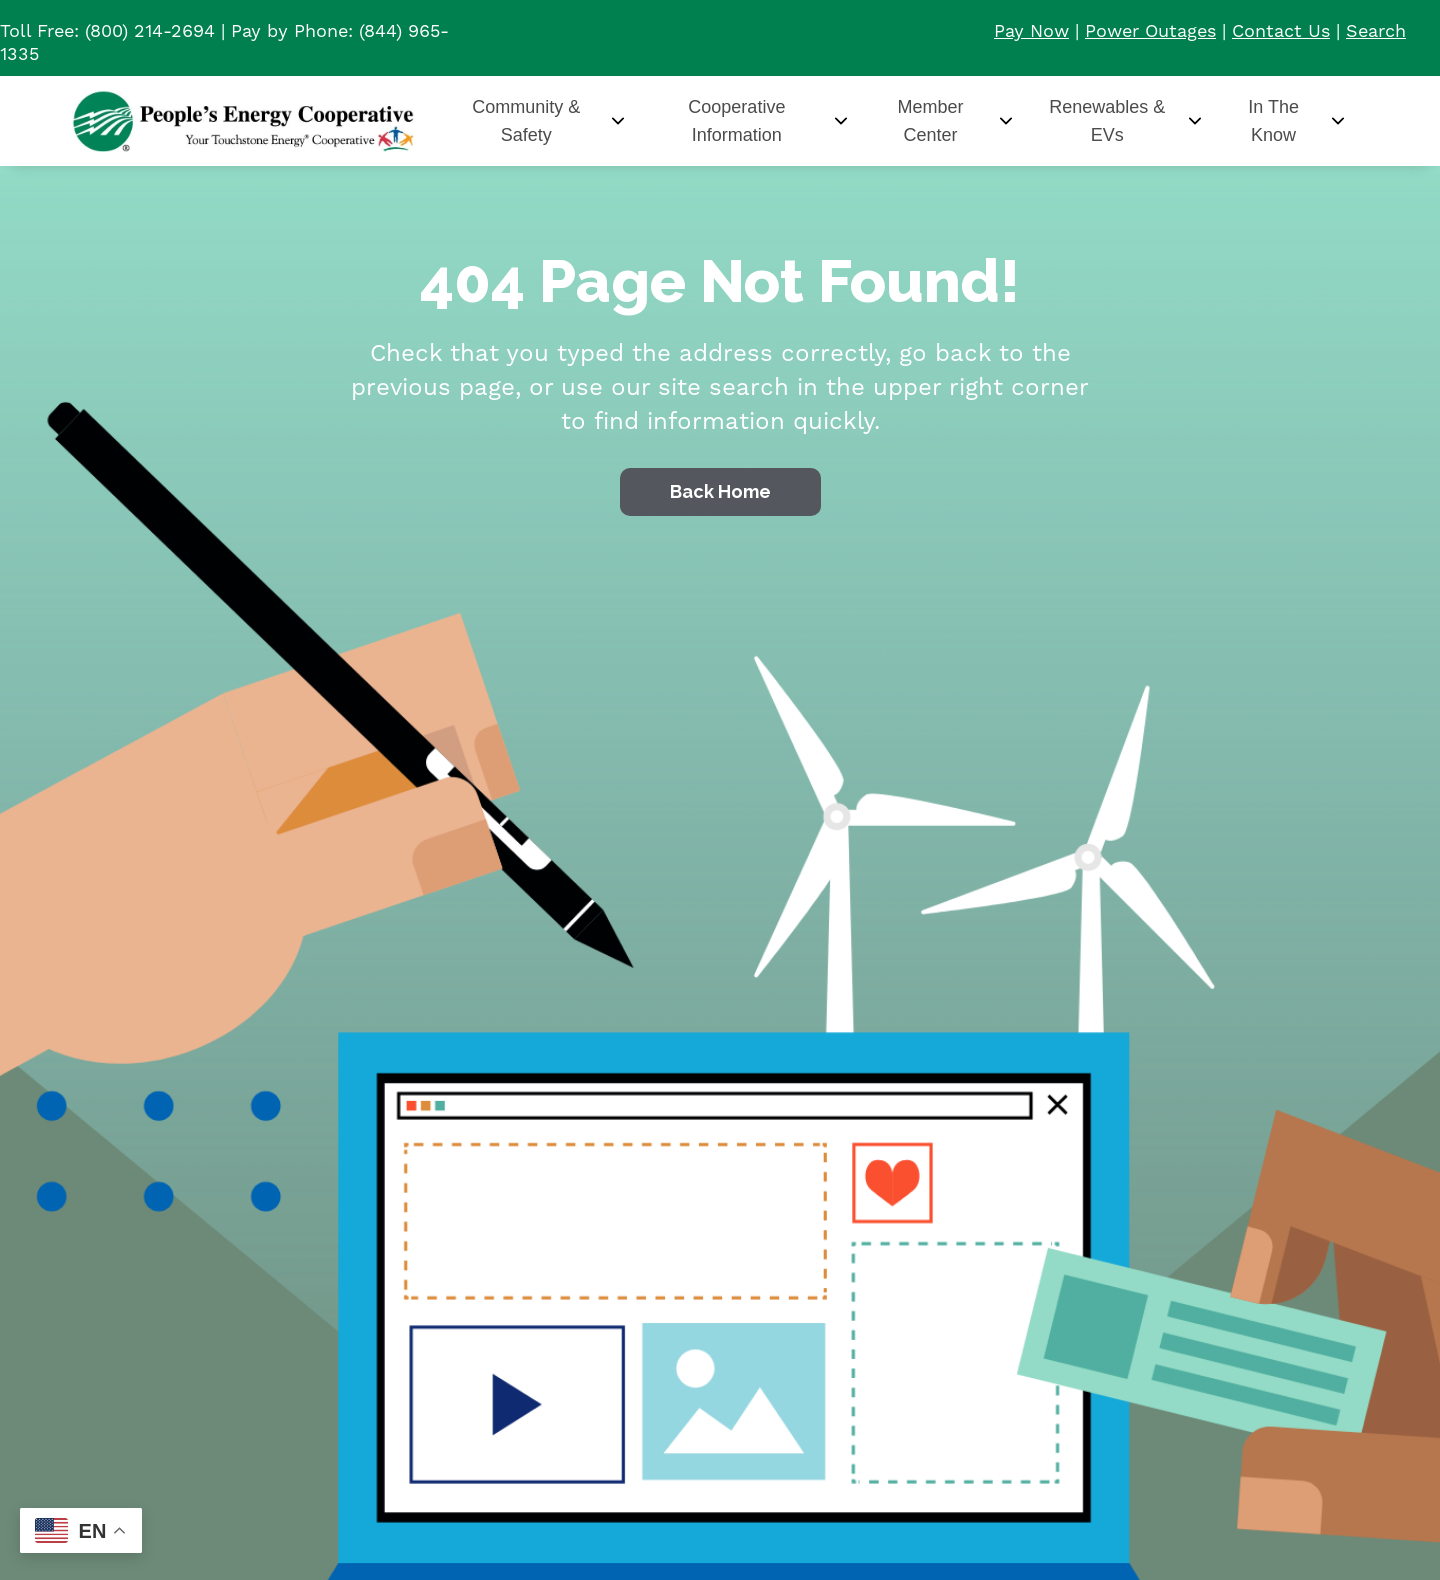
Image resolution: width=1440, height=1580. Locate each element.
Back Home (720, 491)
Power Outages (1150, 30)
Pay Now (1031, 30)
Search (1376, 30)
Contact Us (1281, 30)
